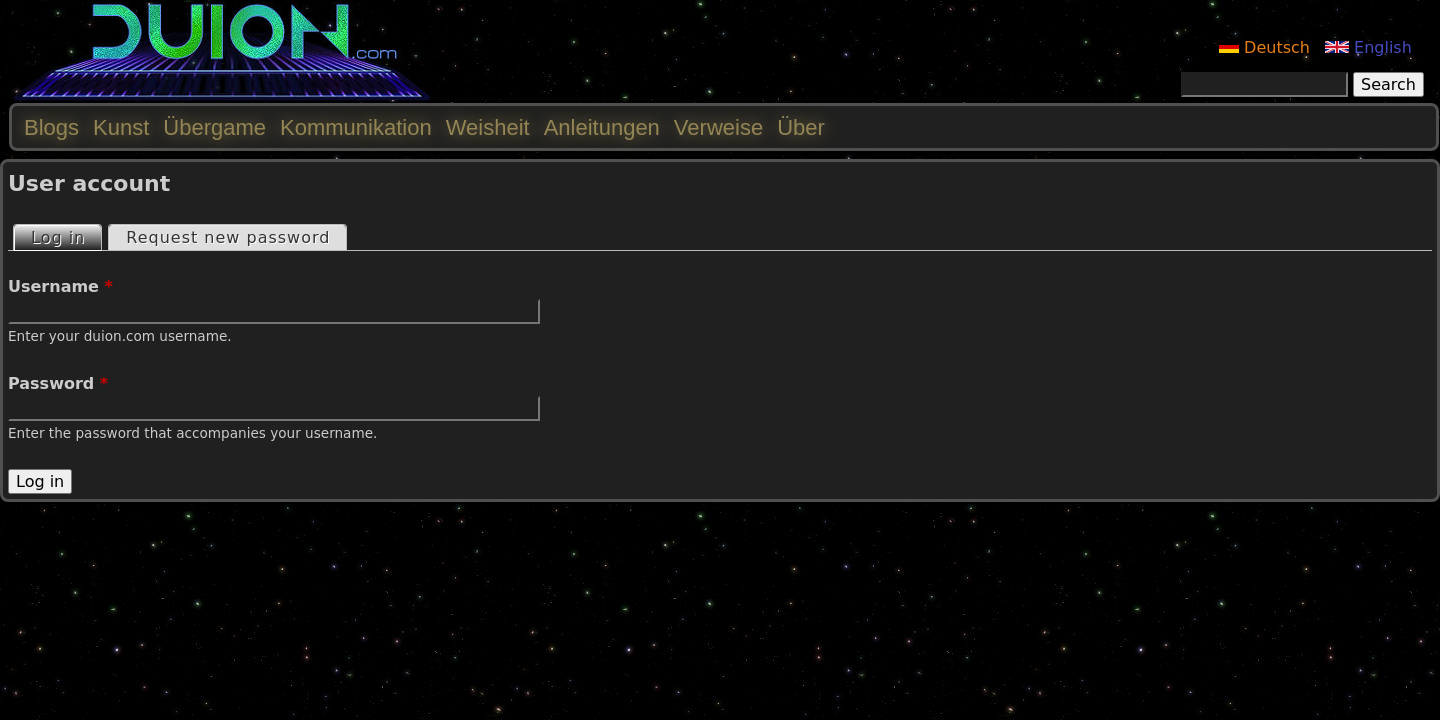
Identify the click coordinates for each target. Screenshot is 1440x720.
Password (58, 383)
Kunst (121, 127)
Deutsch (1264, 47)
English (1368, 47)
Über (801, 127)
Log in (66, 236)
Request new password (228, 237)
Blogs (51, 127)
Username (60, 286)
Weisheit (488, 127)
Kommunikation (356, 127)
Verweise (718, 127)
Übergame (214, 127)
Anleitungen (602, 127)
